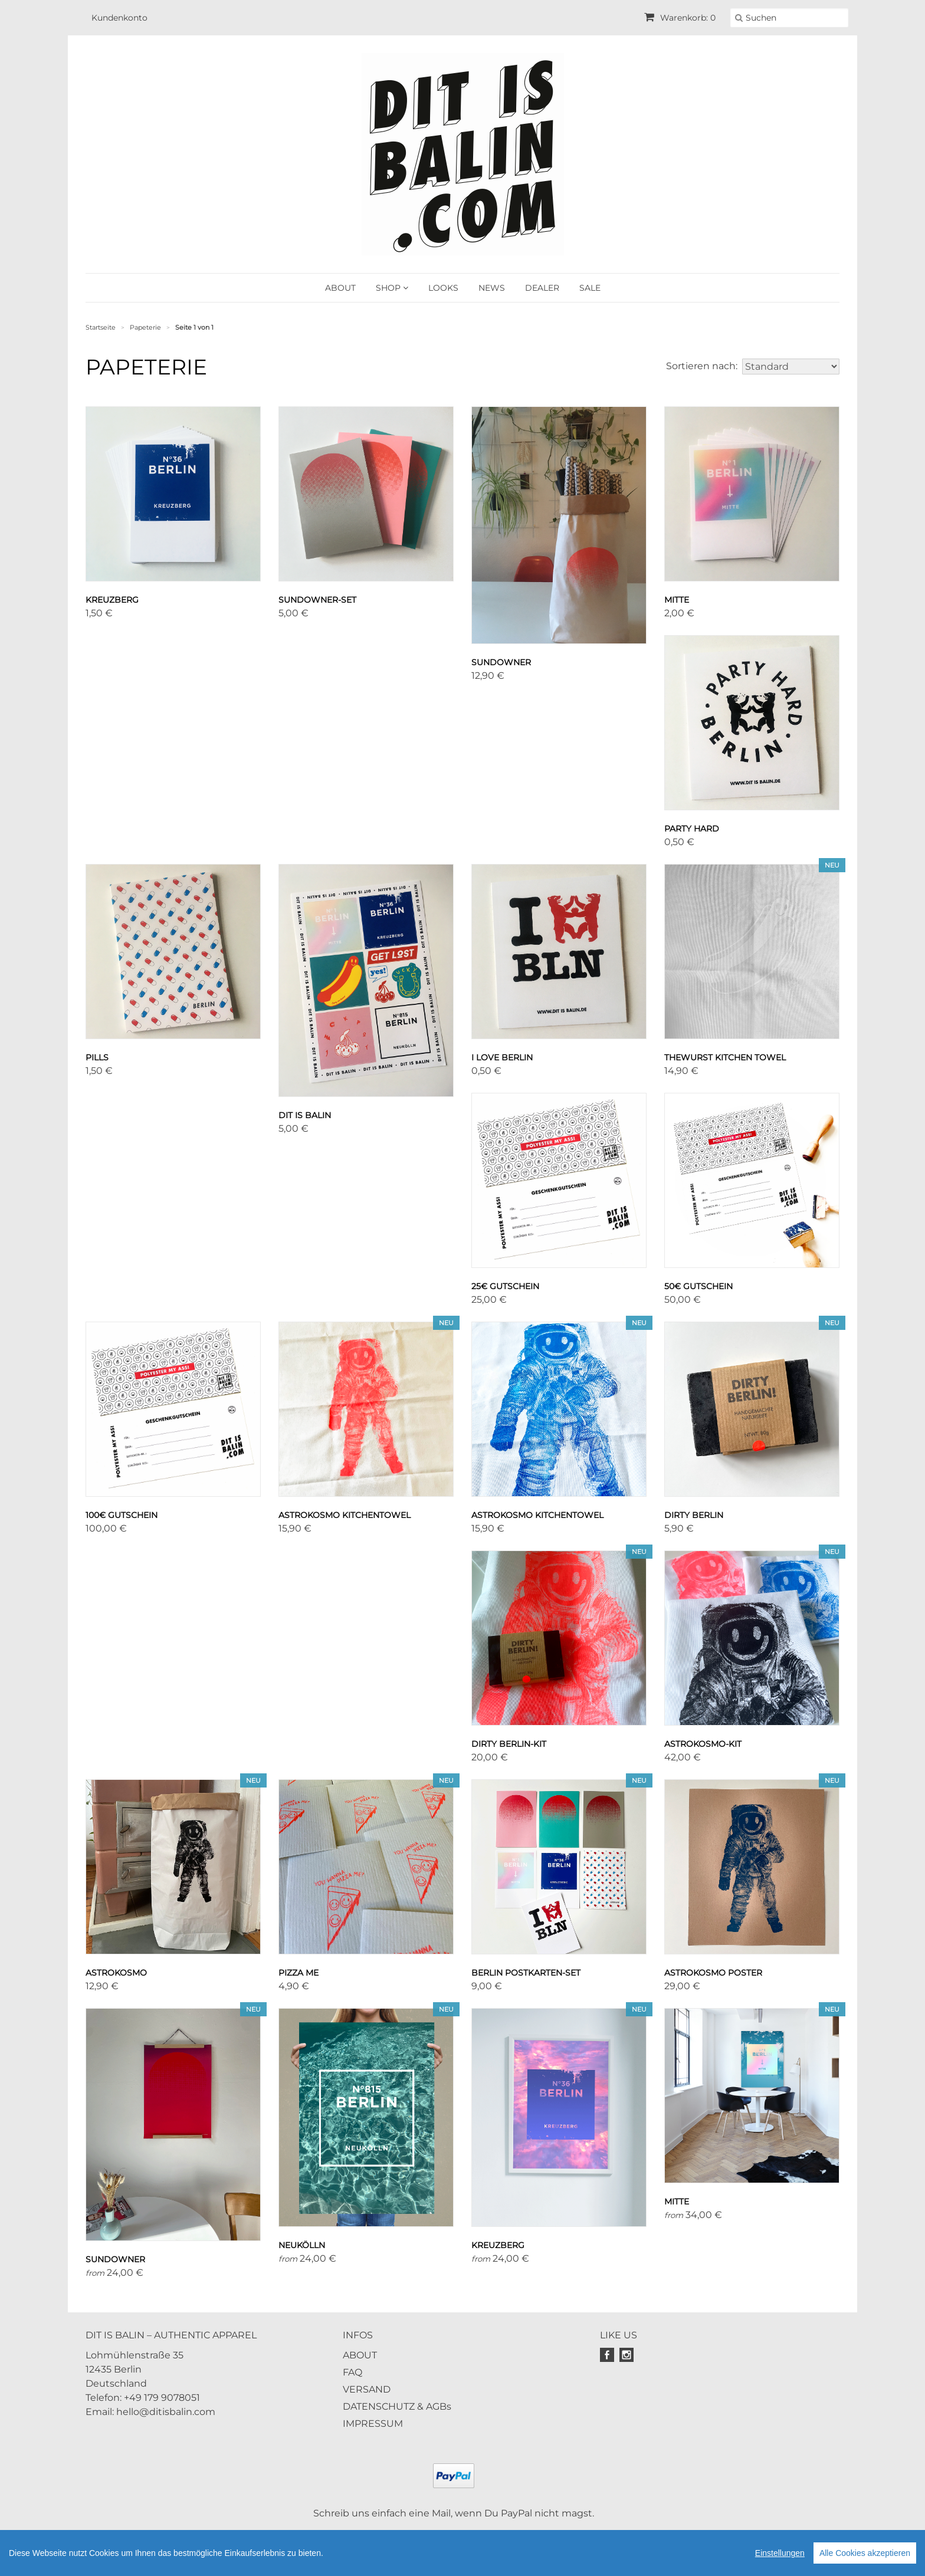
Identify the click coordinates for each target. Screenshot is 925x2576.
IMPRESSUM (373, 2423)
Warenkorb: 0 (680, 17)
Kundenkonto (119, 17)
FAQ (352, 2372)
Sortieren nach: (701, 366)
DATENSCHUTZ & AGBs (397, 2406)
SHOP (392, 287)
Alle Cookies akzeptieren (864, 2553)
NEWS (491, 287)
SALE (590, 287)
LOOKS (443, 287)
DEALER (542, 287)
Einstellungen (780, 2553)
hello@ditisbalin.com (165, 2411)
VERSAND (367, 2389)
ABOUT (340, 287)
